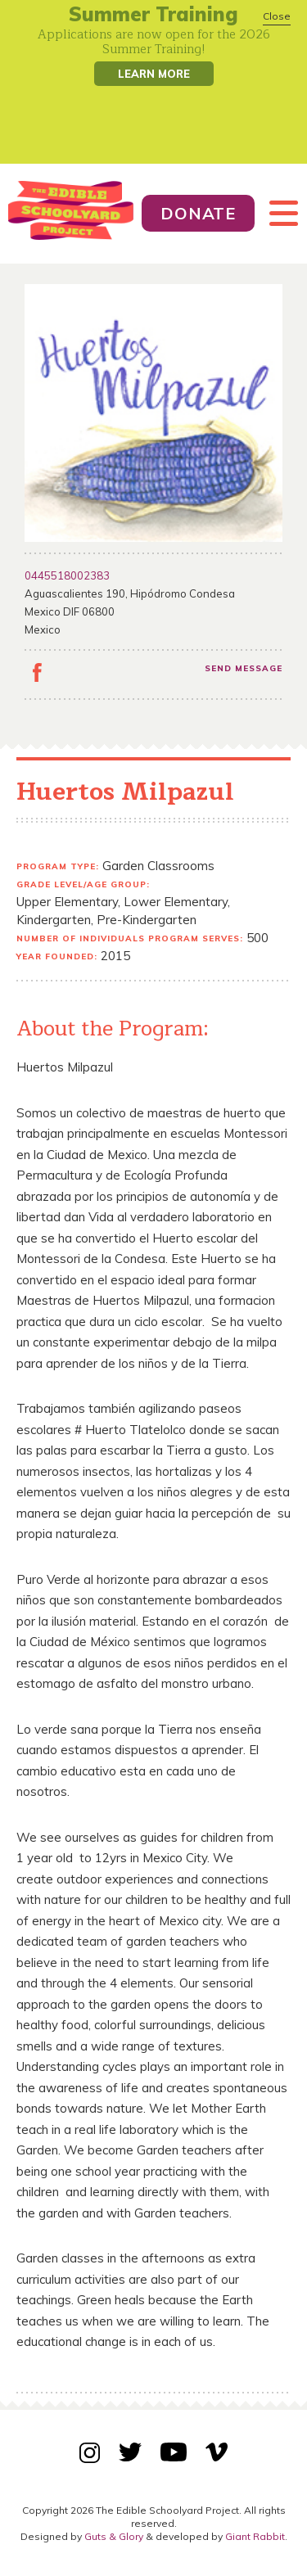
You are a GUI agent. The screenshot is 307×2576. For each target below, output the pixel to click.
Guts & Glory (113, 2536)
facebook (37, 675)
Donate (198, 213)
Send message (243, 668)
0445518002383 (67, 575)
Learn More (154, 73)
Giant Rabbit (255, 2536)
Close (277, 16)
